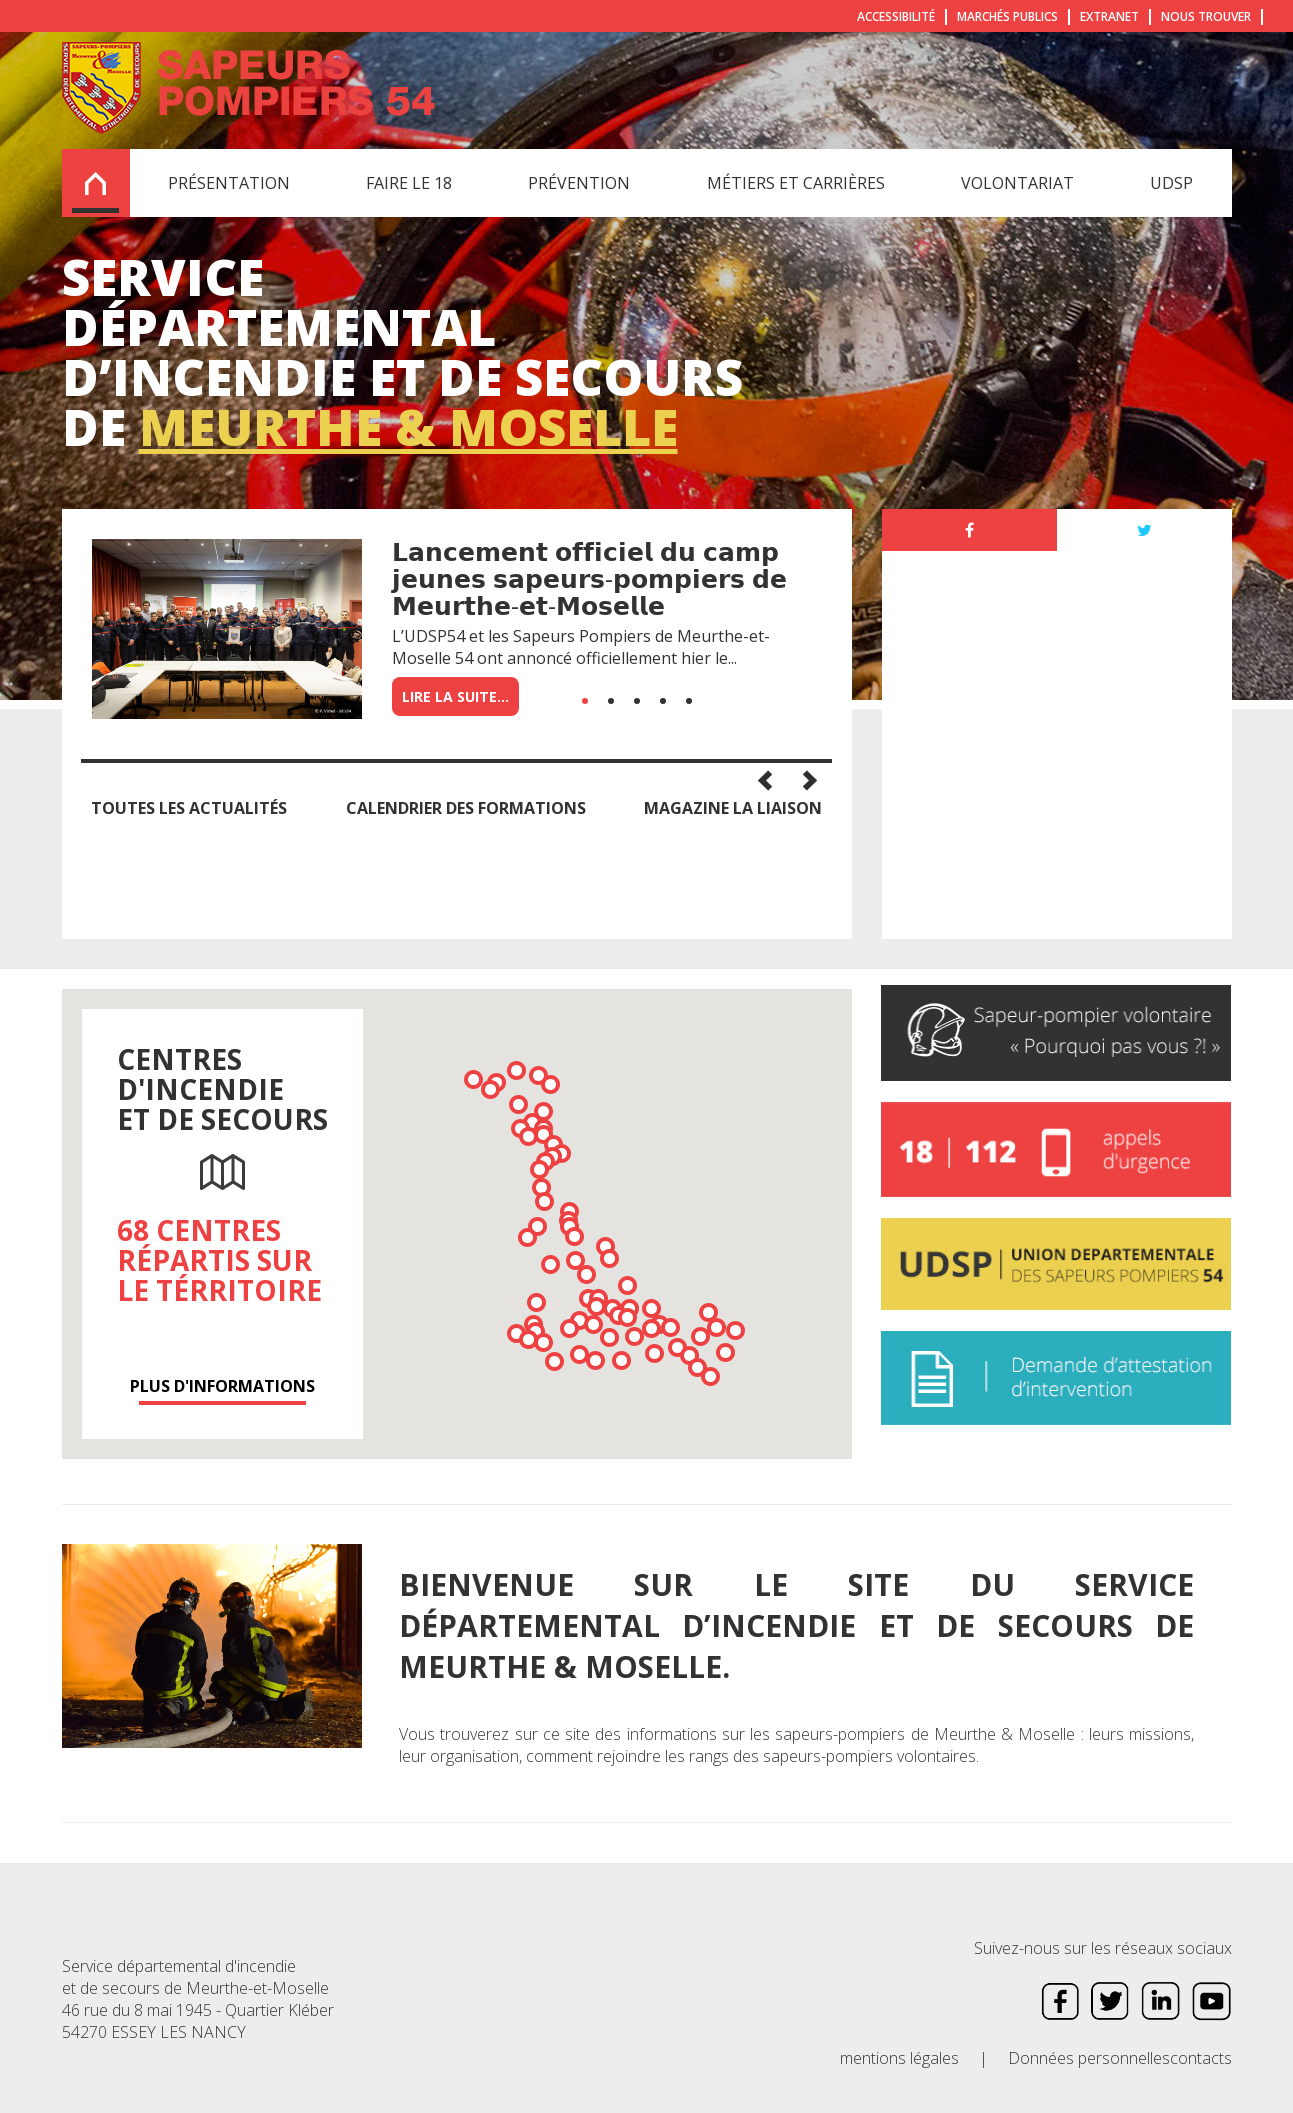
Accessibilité (896, 16)
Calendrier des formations (466, 808)
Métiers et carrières (796, 183)
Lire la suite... (455, 696)
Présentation (229, 183)
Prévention (579, 183)
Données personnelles (1089, 2058)
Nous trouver (1206, 16)
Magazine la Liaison (733, 808)
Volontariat (1017, 183)
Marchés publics (1007, 16)
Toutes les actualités (189, 808)
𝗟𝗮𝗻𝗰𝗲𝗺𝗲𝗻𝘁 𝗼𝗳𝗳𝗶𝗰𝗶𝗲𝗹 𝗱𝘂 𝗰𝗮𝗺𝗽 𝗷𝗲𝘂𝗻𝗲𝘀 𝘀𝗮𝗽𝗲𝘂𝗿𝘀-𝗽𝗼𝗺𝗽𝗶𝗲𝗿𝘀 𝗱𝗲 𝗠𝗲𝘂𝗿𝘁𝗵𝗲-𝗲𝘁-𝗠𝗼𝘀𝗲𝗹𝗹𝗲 (589, 578)
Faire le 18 (409, 183)
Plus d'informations (222, 1386)
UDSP (1171, 183)
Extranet (1109, 16)
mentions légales (899, 2058)
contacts (1201, 2058)
